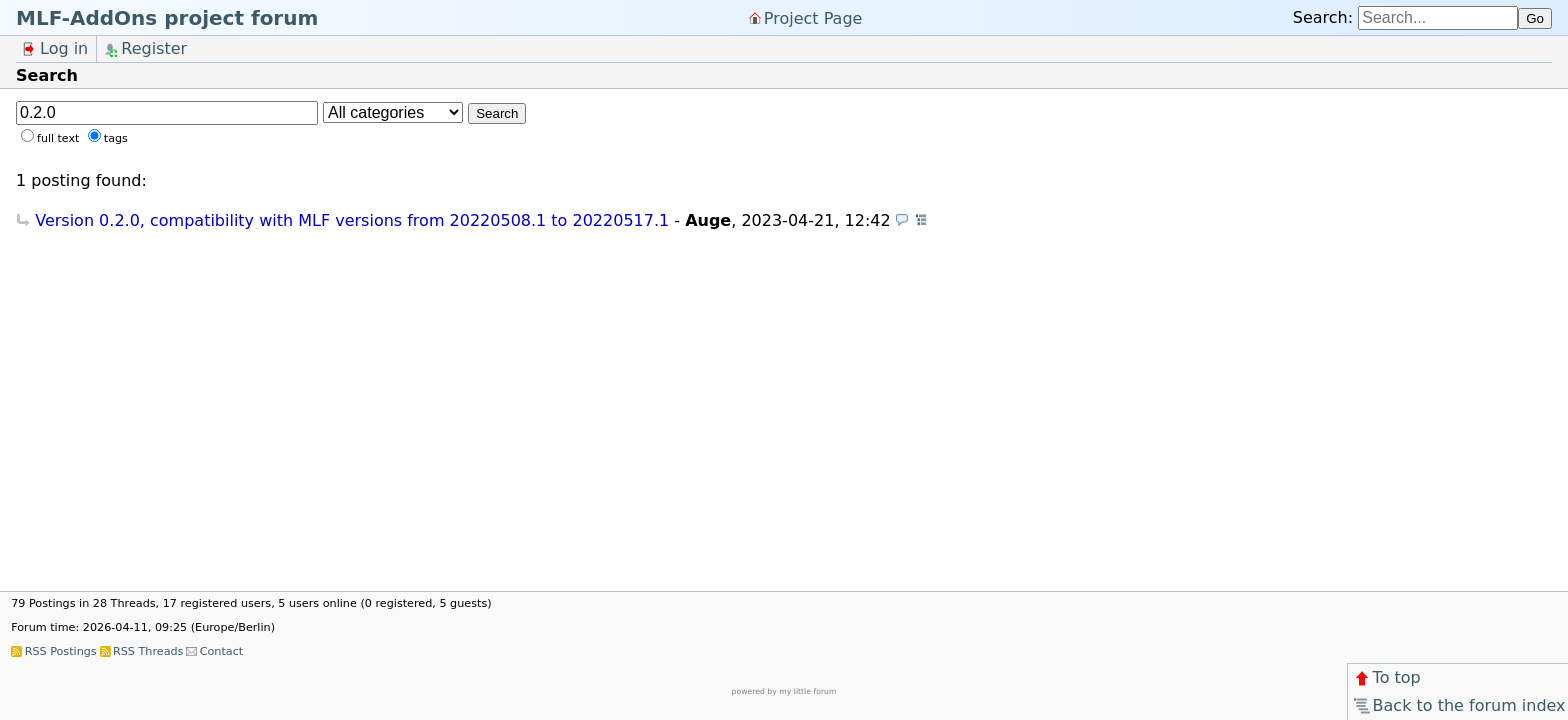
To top (1386, 677)
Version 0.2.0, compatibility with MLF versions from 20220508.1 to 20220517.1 (352, 220)
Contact (222, 651)
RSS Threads (148, 651)
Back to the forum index (1458, 705)
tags (116, 138)
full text (58, 138)
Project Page (813, 17)
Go (1535, 18)
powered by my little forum (784, 691)
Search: (1323, 17)
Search (497, 113)
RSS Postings (61, 651)
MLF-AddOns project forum (167, 18)
